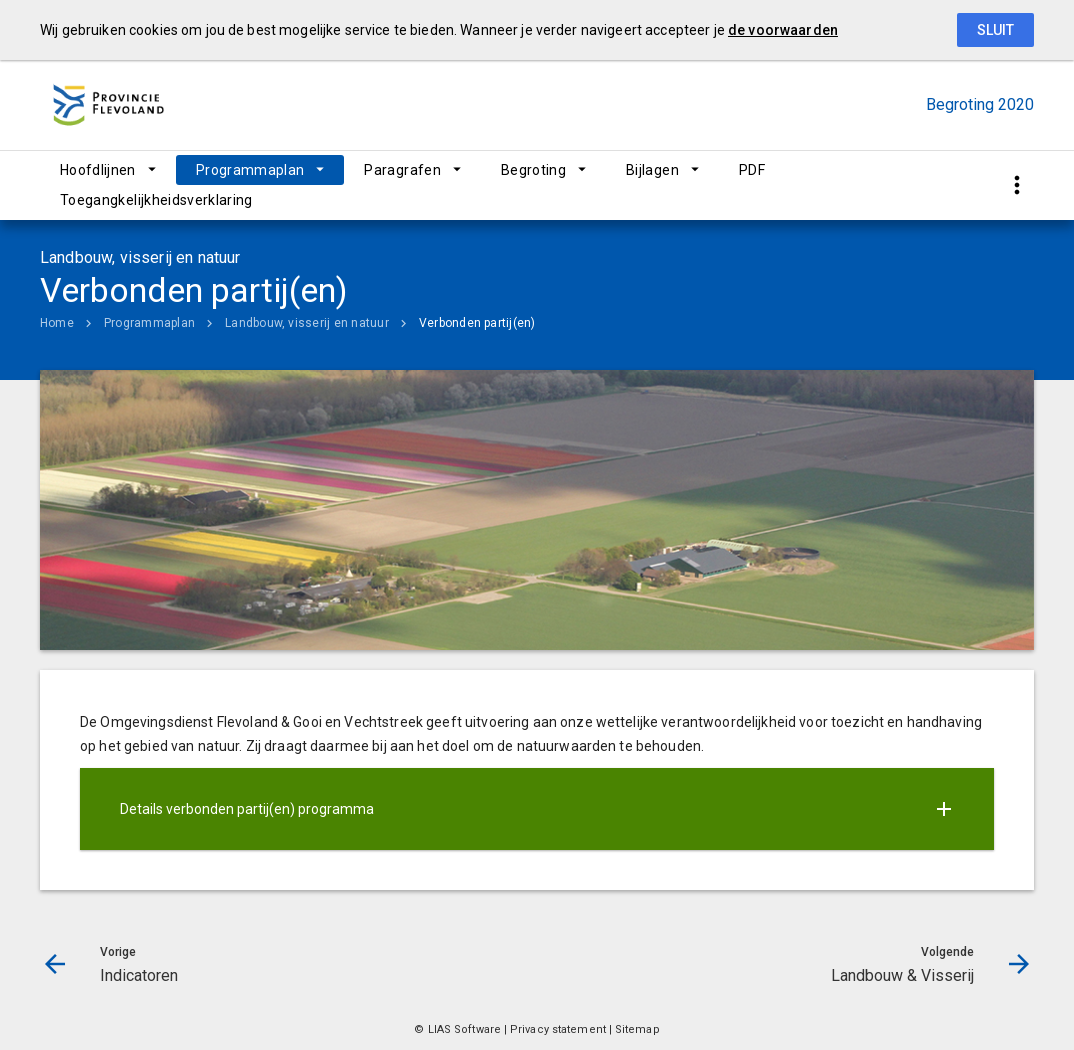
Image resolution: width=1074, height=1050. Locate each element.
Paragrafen (402, 170)
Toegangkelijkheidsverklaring (156, 200)
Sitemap (637, 1029)
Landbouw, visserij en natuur (307, 323)
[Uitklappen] (944, 809)
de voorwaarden (783, 30)
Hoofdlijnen (98, 170)
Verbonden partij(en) (477, 323)
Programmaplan (250, 170)
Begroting (533, 170)
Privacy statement (558, 1029)
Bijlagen (652, 170)
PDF (752, 170)
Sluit (995, 30)
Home (57, 323)
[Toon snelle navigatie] (1016, 185)
